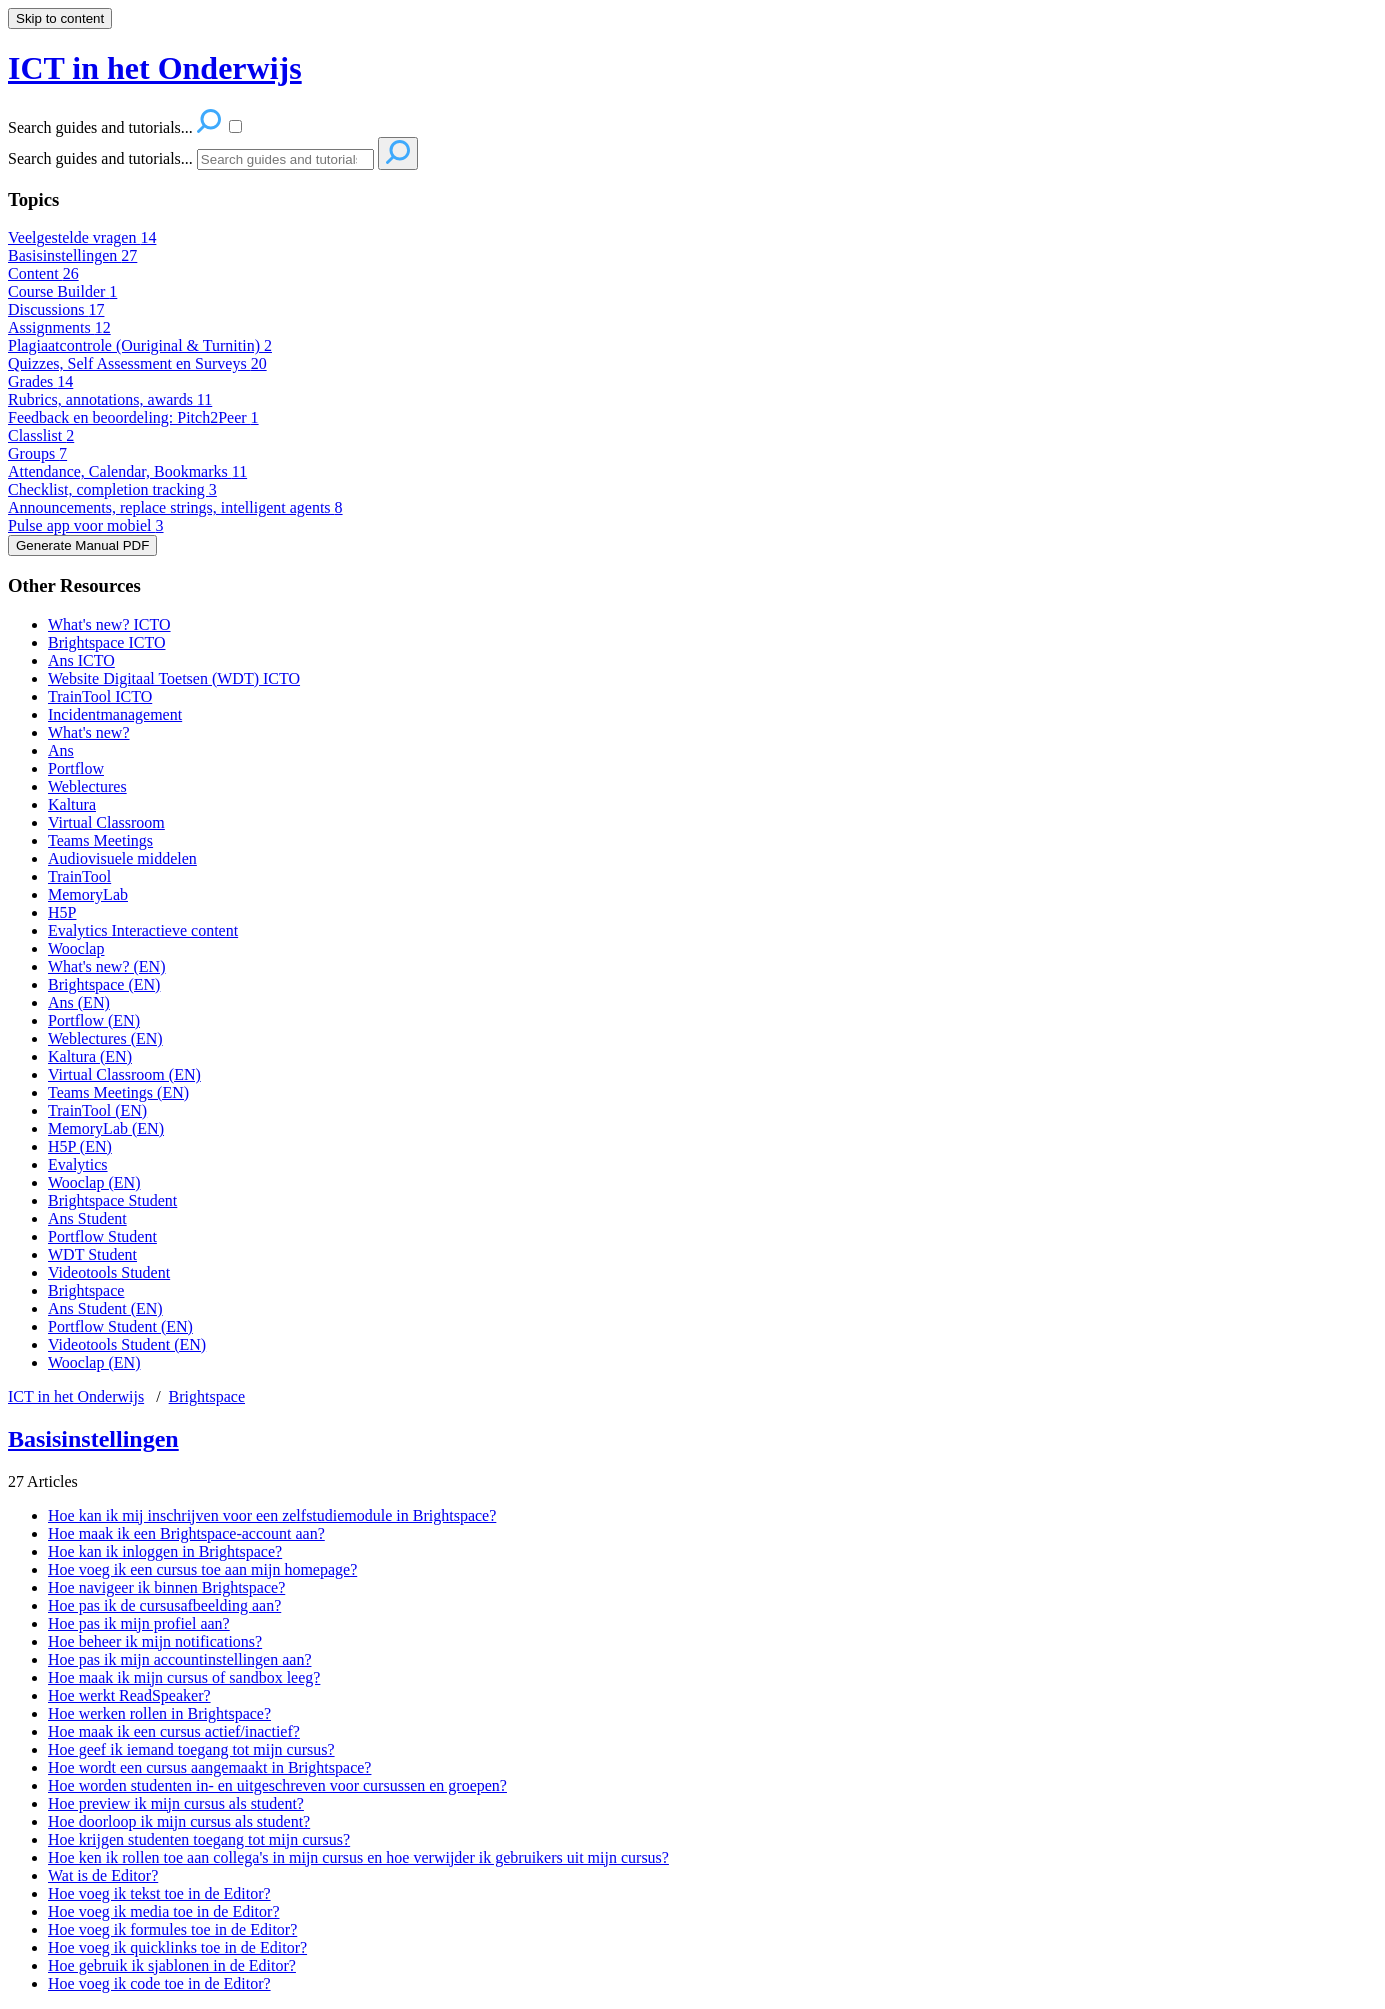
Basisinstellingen (72, 255)
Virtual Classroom (106, 822)
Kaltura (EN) (90, 1056)
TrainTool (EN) (97, 1110)
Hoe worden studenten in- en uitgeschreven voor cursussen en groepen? (277, 1785)
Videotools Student (109, 1272)
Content (43, 273)
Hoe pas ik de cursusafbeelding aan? (164, 1605)
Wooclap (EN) (94, 1182)
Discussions (56, 309)
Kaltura (72, 804)
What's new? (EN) (107, 966)
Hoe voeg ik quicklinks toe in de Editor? (177, 1947)
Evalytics (78, 1164)
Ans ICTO (81, 660)
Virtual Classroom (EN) (124, 1074)
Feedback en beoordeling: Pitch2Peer (133, 417)
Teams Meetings (100, 840)
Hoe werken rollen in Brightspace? (159, 1713)
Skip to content (60, 18)
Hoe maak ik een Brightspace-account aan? (186, 1533)
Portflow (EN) (94, 1020)
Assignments (59, 327)
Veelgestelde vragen (82, 237)
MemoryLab (88, 894)
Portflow (76, 768)
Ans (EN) (79, 1002)
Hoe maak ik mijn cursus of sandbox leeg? (184, 1677)
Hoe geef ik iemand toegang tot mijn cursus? (191, 1749)
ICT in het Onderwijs (76, 1396)
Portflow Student (102, 1236)
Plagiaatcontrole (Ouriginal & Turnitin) (140, 345)
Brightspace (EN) (104, 984)
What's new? (89, 732)
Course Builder (62, 291)
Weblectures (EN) (105, 1038)
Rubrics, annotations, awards (110, 399)
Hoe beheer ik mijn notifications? (155, 1641)
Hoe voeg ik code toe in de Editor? (159, 1983)
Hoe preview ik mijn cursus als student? (176, 1803)
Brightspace (86, 1290)
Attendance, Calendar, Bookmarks (127, 471)
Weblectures (87, 786)
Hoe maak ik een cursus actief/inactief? (174, 1731)
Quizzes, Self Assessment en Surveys (137, 363)
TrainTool (79, 876)
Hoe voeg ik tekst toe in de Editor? (159, 1893)
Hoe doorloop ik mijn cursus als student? (179, 1821)
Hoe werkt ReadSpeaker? (129, 1695)
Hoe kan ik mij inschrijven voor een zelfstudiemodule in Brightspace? (272, 1515)
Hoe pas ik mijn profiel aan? (139, 1623)
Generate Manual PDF (82, 545)
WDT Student (92, 1254)
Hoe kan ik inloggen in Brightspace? (165, 1551)
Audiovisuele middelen (122, 858)
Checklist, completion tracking (112, 489)
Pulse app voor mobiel (86, 525)
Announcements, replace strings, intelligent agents (175, 507)
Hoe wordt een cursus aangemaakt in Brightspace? (209, 1767)
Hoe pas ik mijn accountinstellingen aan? (179, 1659)
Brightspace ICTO (106, 642)
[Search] (285, 159)
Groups (37, 453)
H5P (62, 912)
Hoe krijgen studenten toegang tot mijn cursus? (199, 1839)
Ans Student (87, 1218)
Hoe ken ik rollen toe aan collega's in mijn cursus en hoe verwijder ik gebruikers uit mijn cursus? (358, 1857)
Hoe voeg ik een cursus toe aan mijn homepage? (202, 1569)
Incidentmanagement (115, 714)
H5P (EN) (80, 1146)
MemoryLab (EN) (106, 1128)
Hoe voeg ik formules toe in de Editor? (172, 1929)
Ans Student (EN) (105, 1308)
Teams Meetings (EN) (118, 1092)
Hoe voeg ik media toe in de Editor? (163, 1911)
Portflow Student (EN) (120, 1326)
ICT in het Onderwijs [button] (155, 68)
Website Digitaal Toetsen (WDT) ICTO (174, 678)
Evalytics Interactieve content (143, 930)
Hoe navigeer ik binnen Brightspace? (166, 1587)
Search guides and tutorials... (100, 158)
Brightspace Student (112, 1200)
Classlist (41, 435)
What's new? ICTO (109, 624)
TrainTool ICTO (100, 696)
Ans (61, 750)
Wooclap (76, 948)
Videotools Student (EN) (127, 1344)
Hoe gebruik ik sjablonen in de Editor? (172, 1965)
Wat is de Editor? (103, 1875)
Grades (40, 381)
